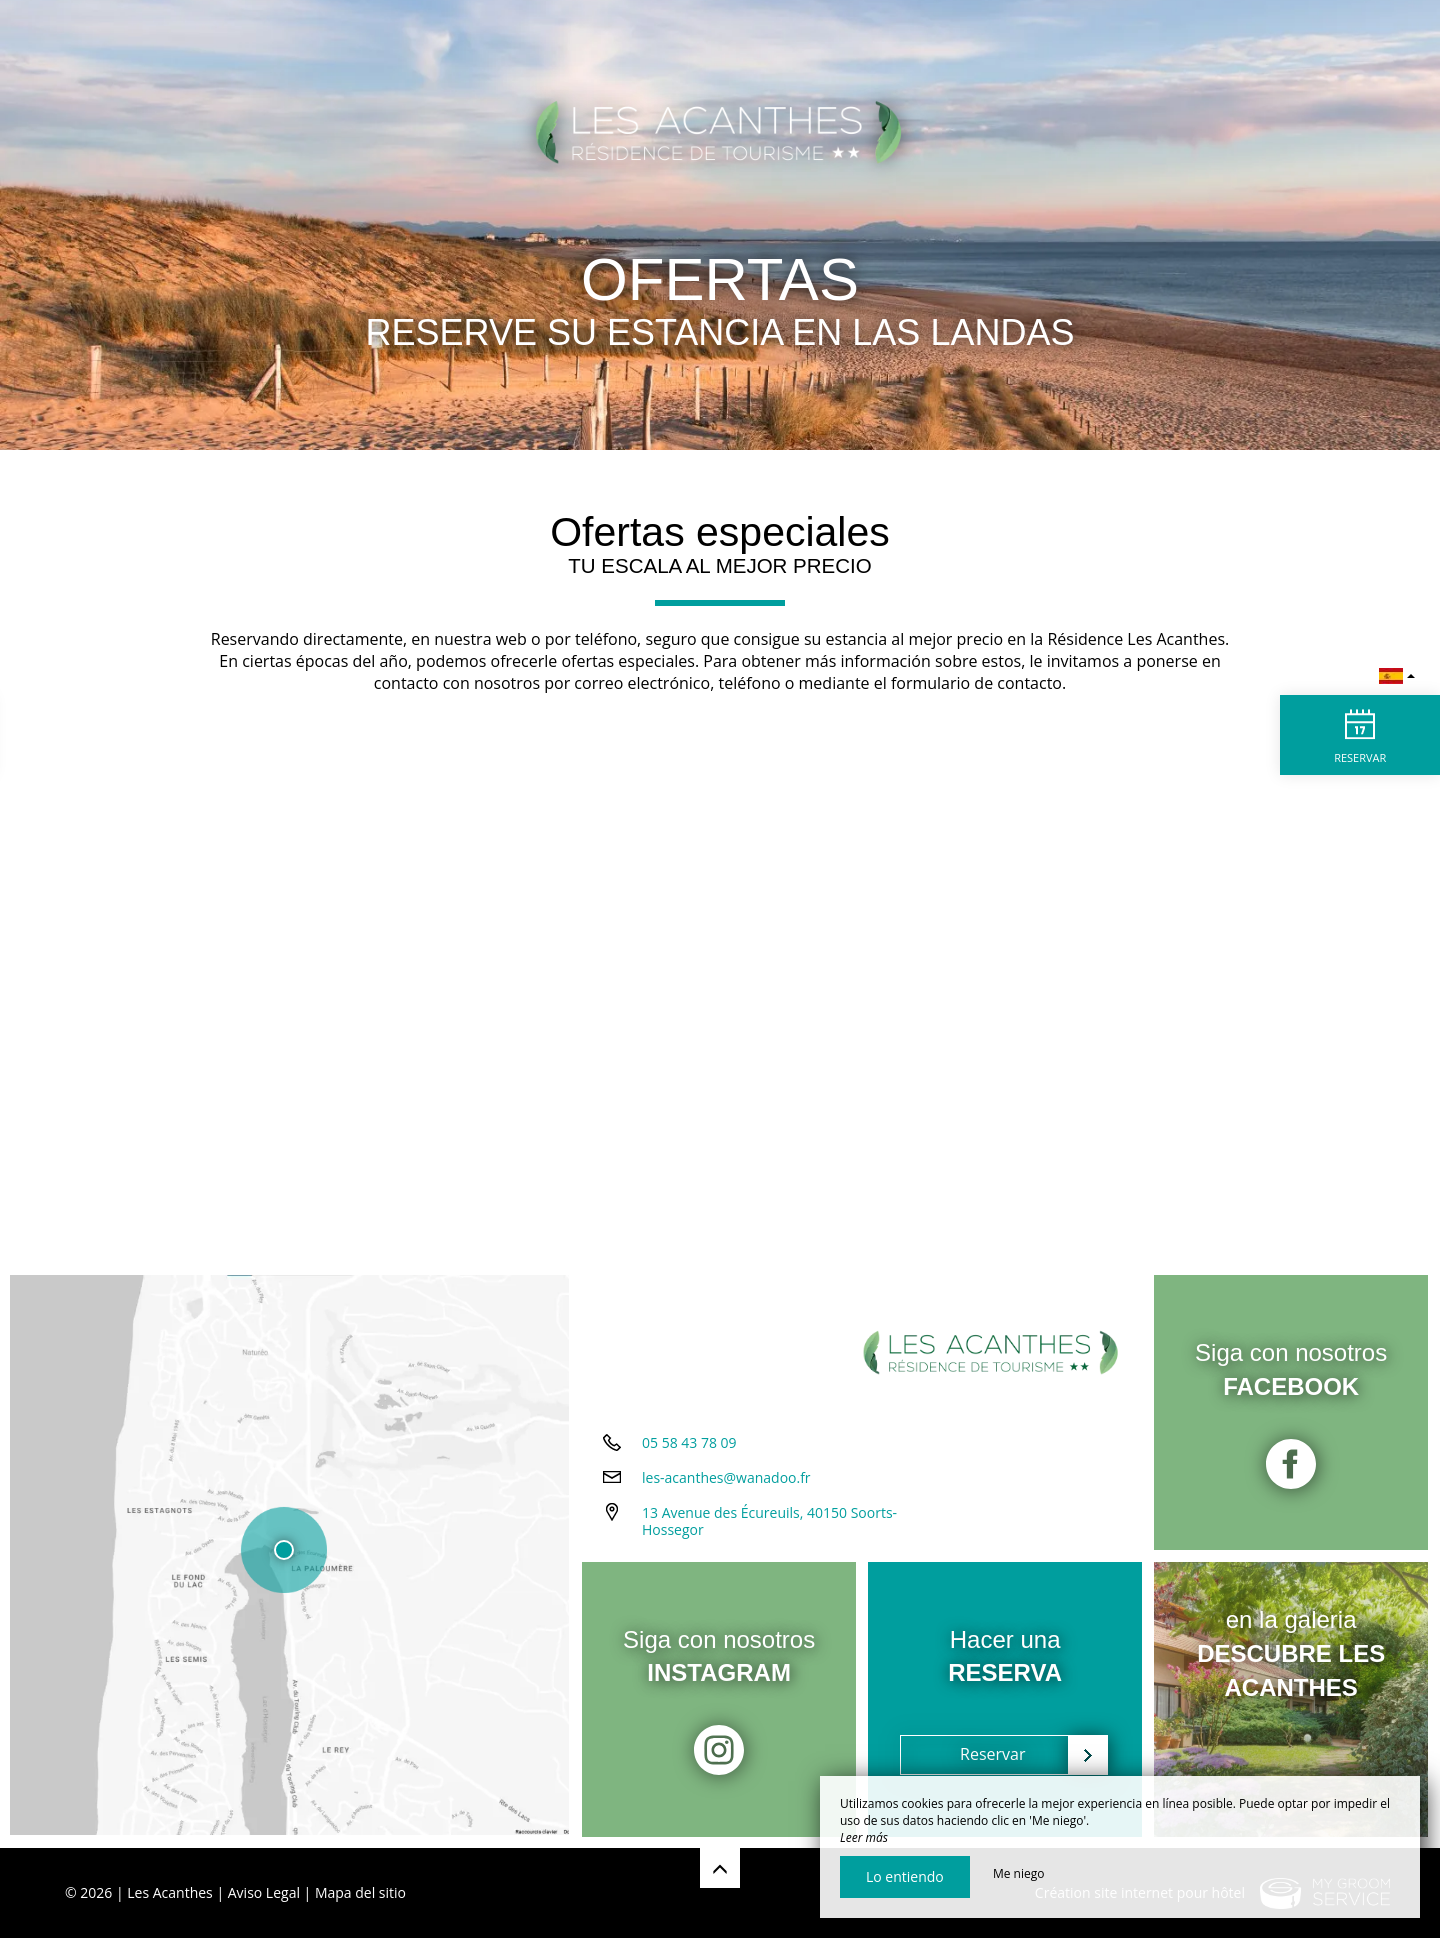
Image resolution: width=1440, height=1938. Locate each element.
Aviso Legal (264, 1892)
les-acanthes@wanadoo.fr (726, 1479)
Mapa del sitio (360, 1892)
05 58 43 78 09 (689, 1444)
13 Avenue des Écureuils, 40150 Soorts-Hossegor (769, 1523)
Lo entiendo (905, 1876)
